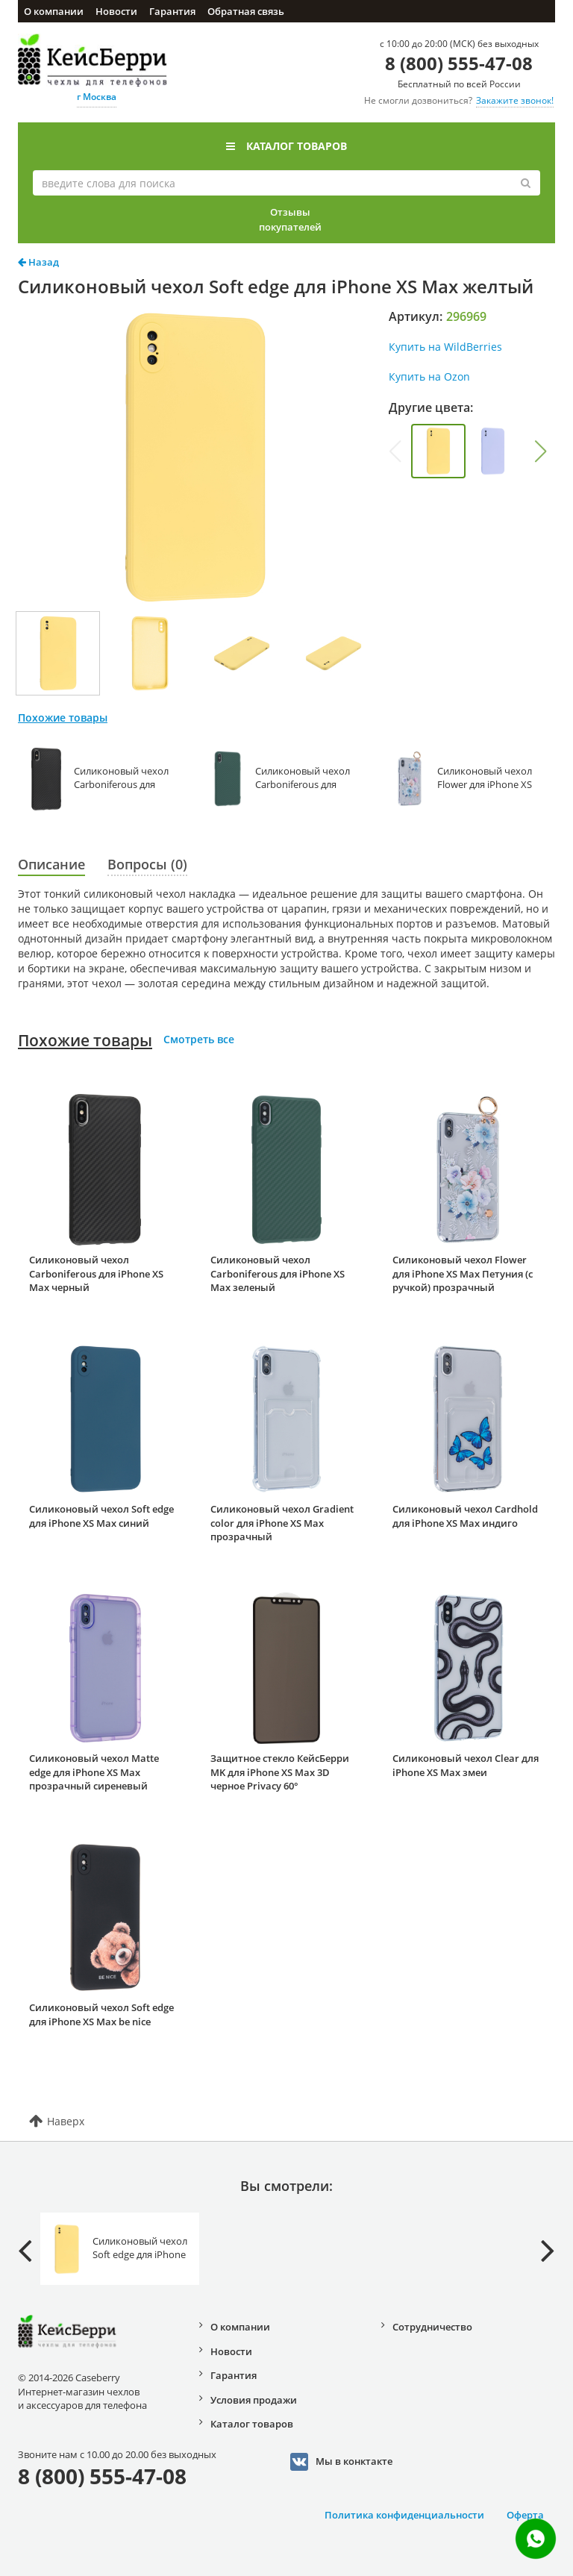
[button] (541, 451)
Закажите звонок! (515, 100)
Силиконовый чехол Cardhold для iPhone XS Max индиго (465, 1516)
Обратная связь (245, 11)
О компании (54, 11)
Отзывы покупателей (290, 219)
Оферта (525, 2515)
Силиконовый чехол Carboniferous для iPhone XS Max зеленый (277, 1273)
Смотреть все (198, 1039)
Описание (51, 864)
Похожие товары (85, 1040)
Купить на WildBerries (445, 347)
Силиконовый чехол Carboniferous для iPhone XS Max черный (96, 1273)
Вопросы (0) (147, 864)
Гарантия (172, 11)
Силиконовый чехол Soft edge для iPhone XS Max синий (101, 1516)
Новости (116, 11)
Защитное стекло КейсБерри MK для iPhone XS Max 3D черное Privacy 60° (279, 1771)
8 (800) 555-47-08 (459, 63)
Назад (38, 262)
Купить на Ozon (429, 376)
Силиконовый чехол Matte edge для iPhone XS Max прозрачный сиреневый (94, 1771)
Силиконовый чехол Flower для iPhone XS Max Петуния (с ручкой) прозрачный (462, 1273)
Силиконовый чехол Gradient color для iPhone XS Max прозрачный (282, 1522)
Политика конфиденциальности (404, 2515)
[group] (438, 451)
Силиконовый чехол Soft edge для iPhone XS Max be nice (101, 2014)
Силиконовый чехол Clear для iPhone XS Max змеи (465, 1765)
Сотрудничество (432, 2326)
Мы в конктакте (341, 2462)
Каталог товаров (286, 146)
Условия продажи (253, 2400)
